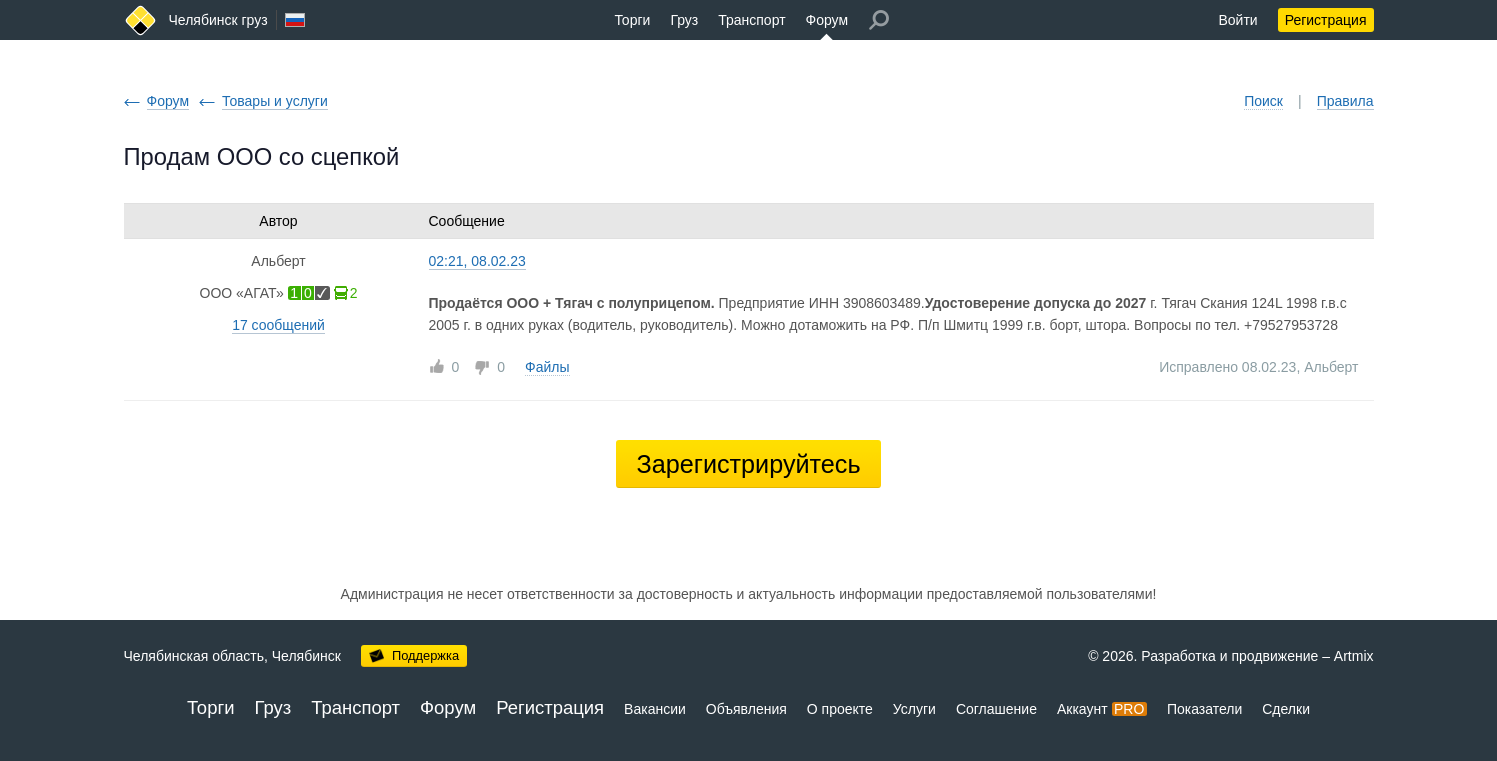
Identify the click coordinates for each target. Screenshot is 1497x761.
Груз (684, 20)
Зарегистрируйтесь (748, 464)
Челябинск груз (218, 20)
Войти (1237, 20)
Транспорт (751, 20)
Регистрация (1326, 20)
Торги (632, 20)
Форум (827, 20)
